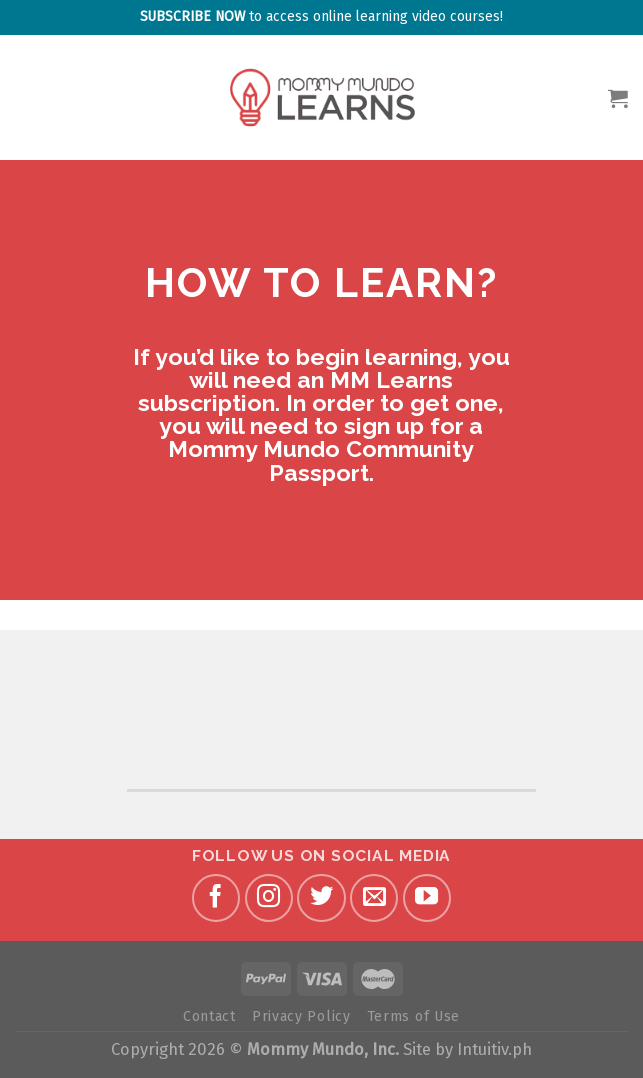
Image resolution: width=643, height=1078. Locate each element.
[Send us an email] (374, 898)
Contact (209, 1016)
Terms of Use (413, 1016)
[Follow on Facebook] (216, 898)
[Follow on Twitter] (321, 898)
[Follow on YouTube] (427, 898)
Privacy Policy (301, 1016)
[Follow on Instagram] (269, 898)
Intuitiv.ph (494, 1049)
